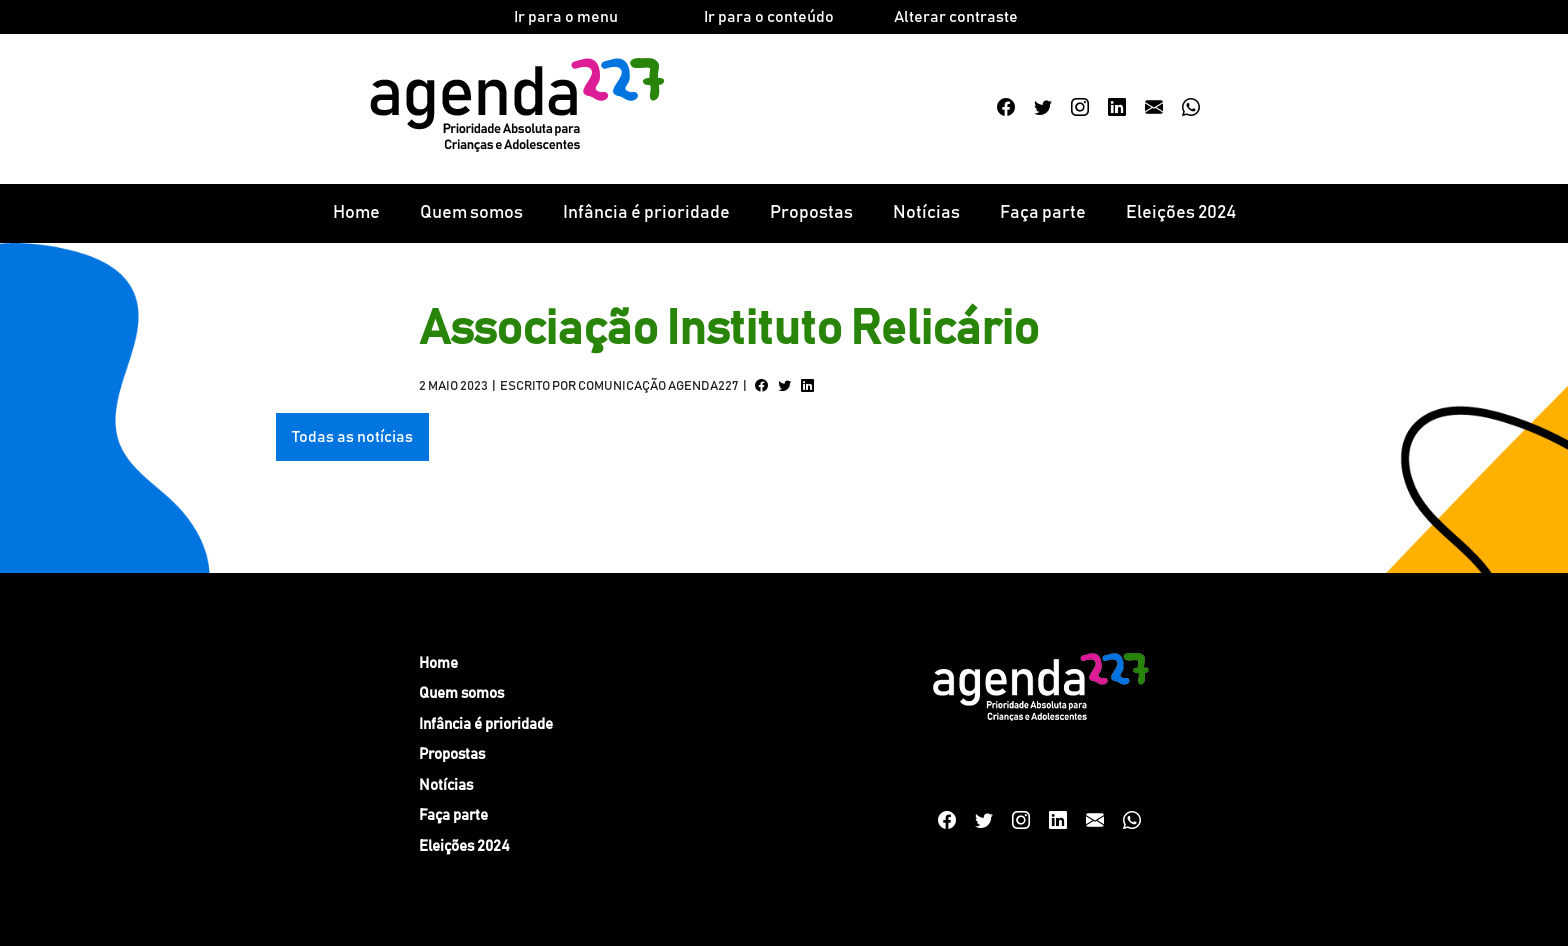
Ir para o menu (566, 17)
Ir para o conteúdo (769, 17)
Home (356, 213)
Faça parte (1043, 213)
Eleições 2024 (1181, 213)
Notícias (926, 213)
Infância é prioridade (646, 213)
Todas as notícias (352, 437)
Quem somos (471, 213)
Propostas (811, 213)
